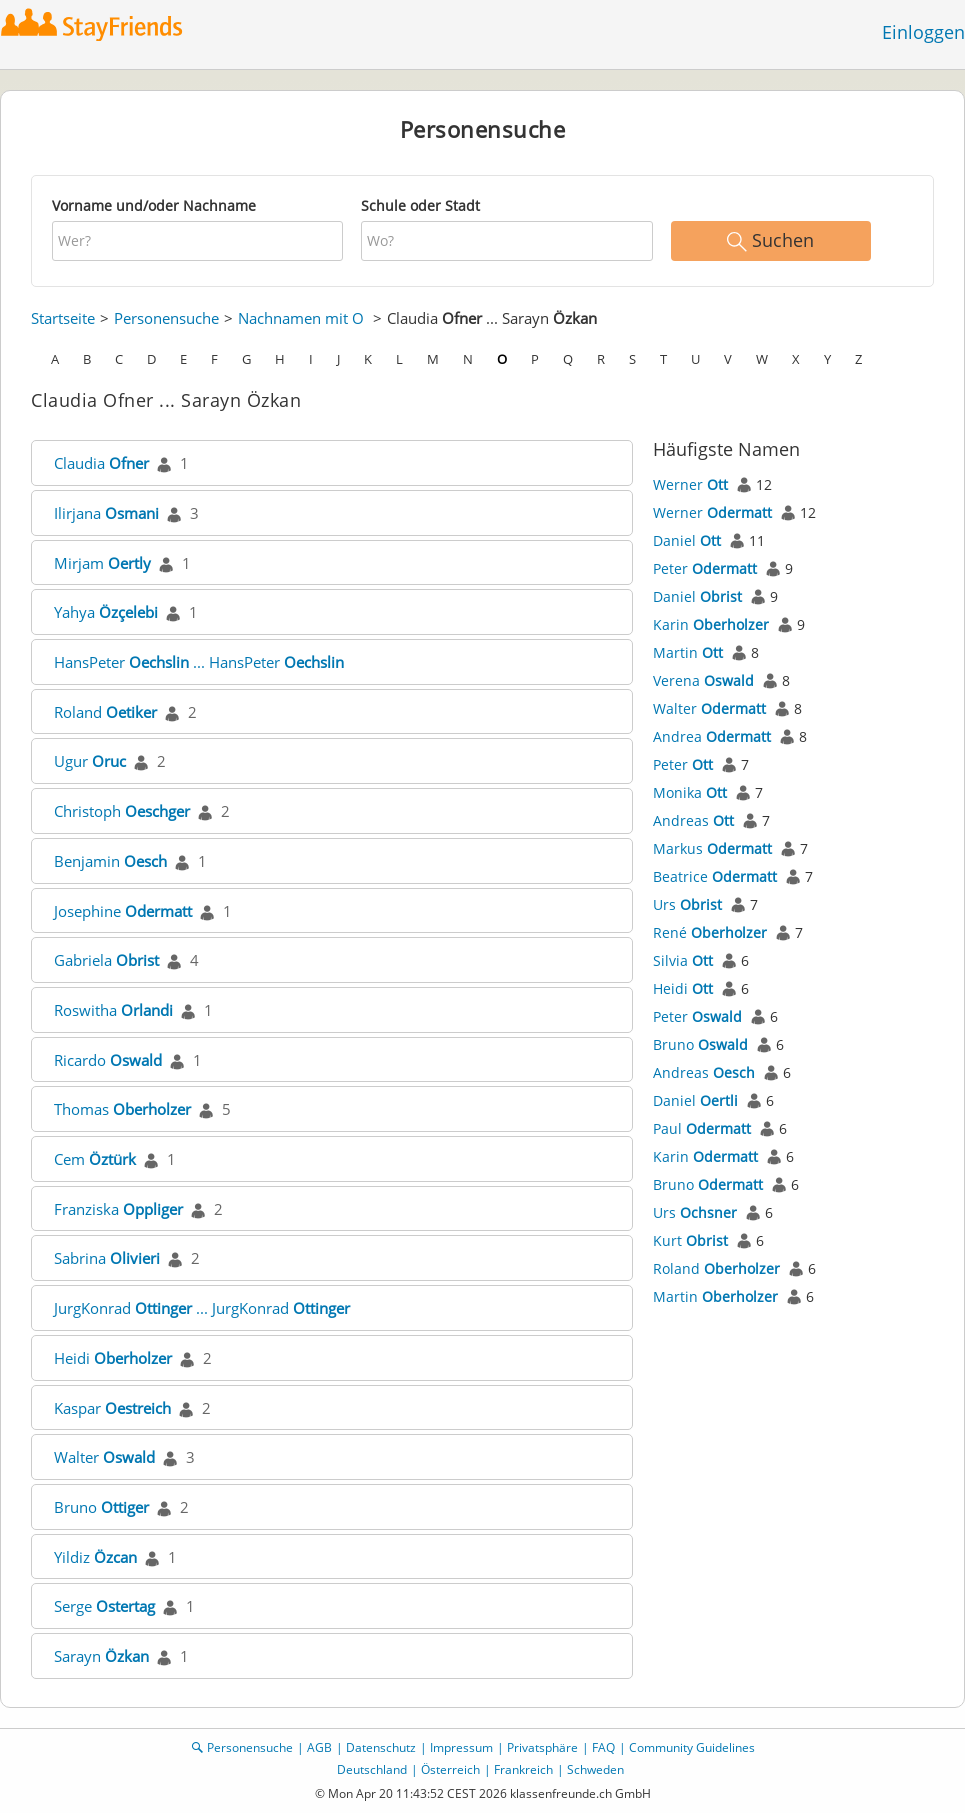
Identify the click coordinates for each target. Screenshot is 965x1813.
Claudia (101, 463)
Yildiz (95, 1557)
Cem (95, 1159)
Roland (105, 712)
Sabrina (107, 1258)
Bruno (101, 1507)
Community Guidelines (692, 1747)
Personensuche (166, 318)
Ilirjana (106, 513)
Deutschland (372, 1769)
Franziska (118, 1209)
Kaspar (112, 1408)
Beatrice (715, 876)
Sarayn (101, 1656)
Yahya (106, 612)
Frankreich (523, 1769)
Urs (687, 904)
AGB (319, 1747)
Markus (712, 848)
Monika (690, 792)
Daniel (687, 540)
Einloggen (923, 32)
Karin (711, 624)
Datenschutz (381, 1747)
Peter (705, 568)
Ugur (90, 761)
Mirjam (102, 563)
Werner (690, 484)
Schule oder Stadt (420, 205)
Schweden (595, 1769)
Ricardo (108, 1060)
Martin (688, 652)
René (710, 932)
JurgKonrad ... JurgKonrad (202, 1308)
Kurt (690, 1240)
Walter (104, 1457)
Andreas (693, 820)
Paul (702, 1128)
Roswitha (113, 1010)
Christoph (122, 811)
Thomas (122, 1109)
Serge (104, 1606)
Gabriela (106, 960)
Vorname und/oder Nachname (154, 205)
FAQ (603, 1747)
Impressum (461, 1747)
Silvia (683, 960)
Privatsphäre (542, 1747)
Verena (703, 680)
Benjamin (110, 861)
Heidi (113, 1358)
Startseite (63, 318)
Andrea (712, 736)
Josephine (123, 911)
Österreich (450, 1769)
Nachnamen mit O (301, 318)
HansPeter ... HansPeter (199, 662)
